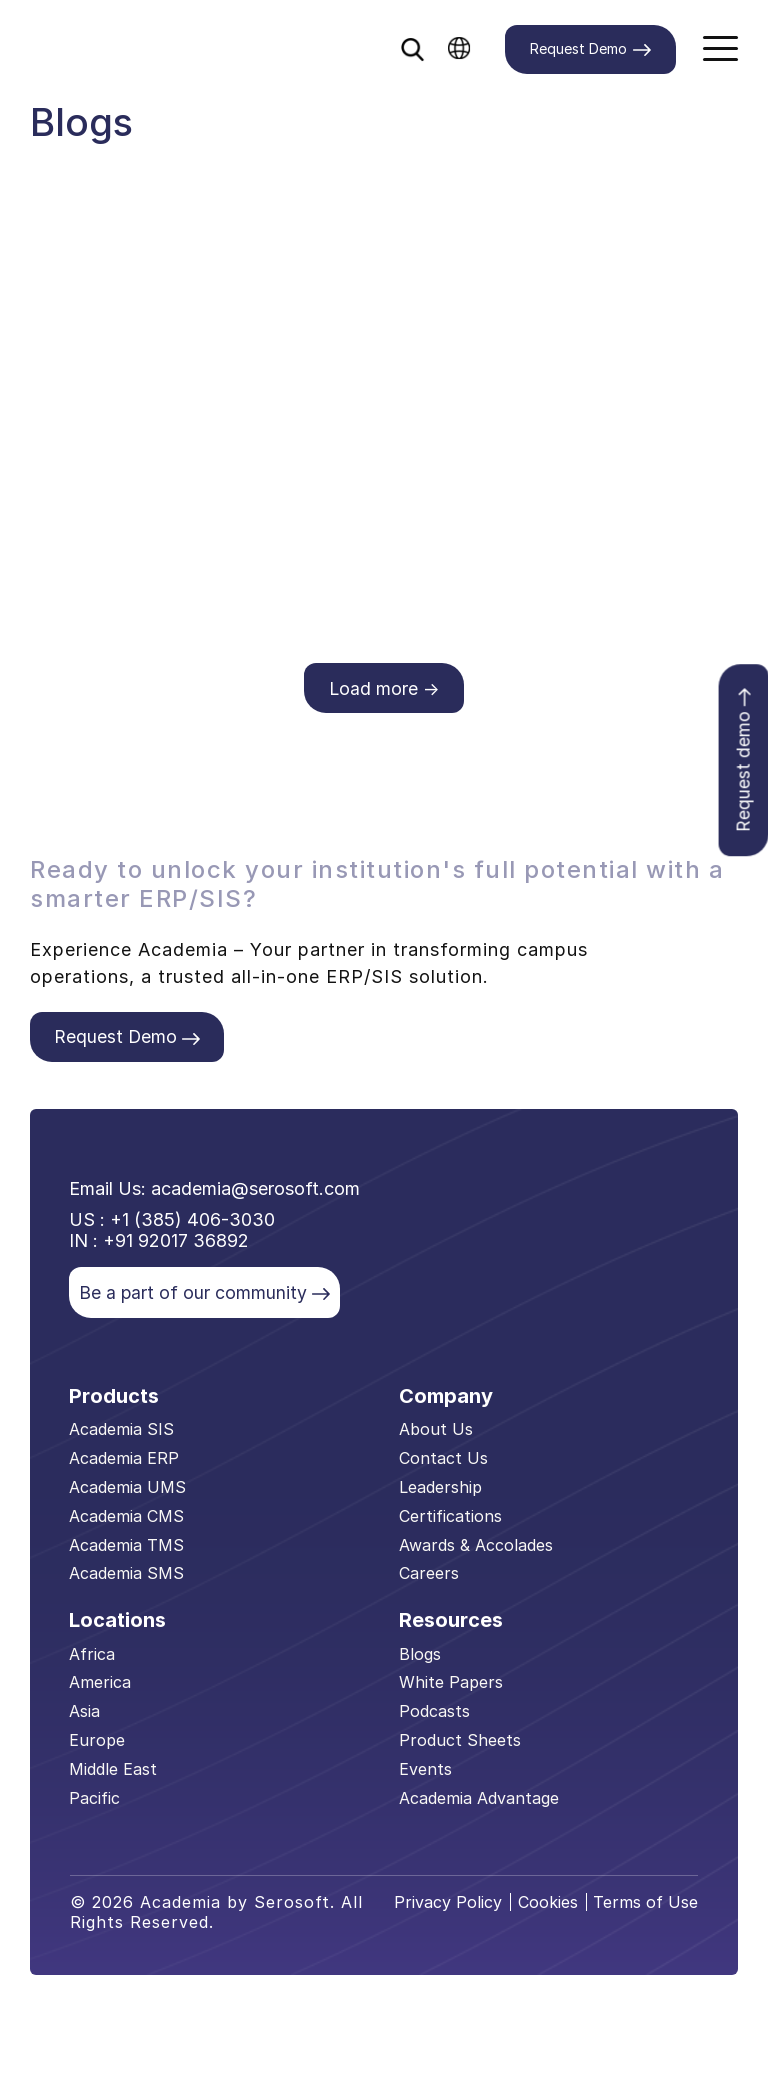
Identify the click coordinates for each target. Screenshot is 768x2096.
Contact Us (443, 1462)
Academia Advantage (479, 1801)
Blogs (420, 1657)
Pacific (94, 1801)
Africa (92, 1657)
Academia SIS (121, 1433)
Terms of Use (645, 1906)
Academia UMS (127, 1491)
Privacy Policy (449, 1906)
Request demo (742, 762)
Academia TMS (126, 1548)
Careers (429, 1577)
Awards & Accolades (476, 1548)
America (100, 1686)
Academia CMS (126, 1520)
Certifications (450, 1520)
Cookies (548, 1906)
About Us (436, 1433)
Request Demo (590, 49)
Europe (97, 1744)
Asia (84, 1715)
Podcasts (434, 1715)
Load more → (384, 688)
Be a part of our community (205, 1295)
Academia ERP (124, 1462)
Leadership (440, 1491)
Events (425, 1773)
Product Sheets (460, 1744)
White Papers (451, 1686)
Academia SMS (126, 1577)
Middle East (113, 1773)
